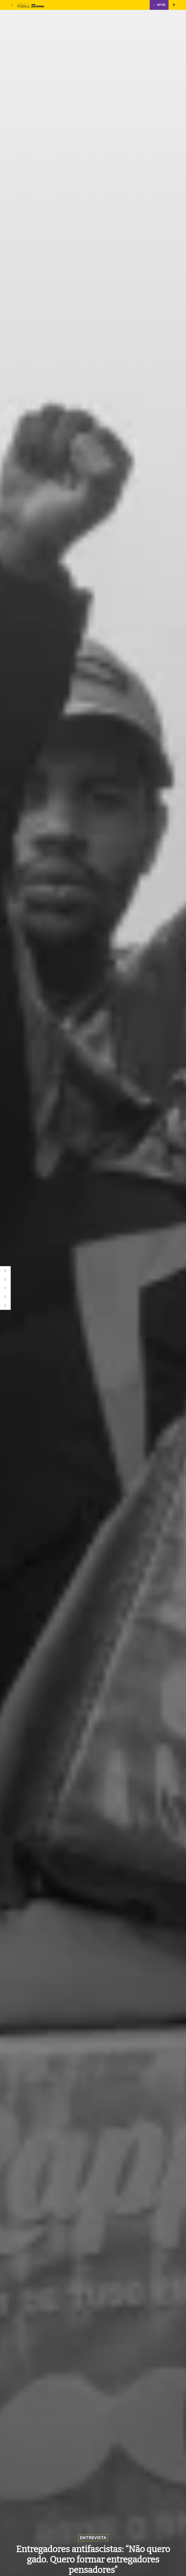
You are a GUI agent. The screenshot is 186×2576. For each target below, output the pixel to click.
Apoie (159, 5)
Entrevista (93, 2537)
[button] (12, 4)
